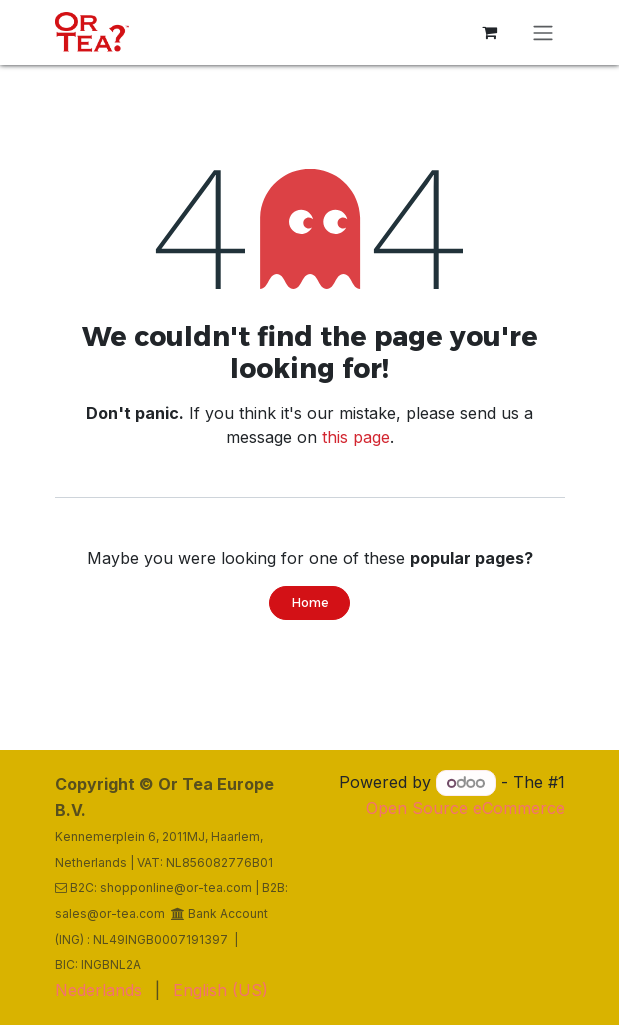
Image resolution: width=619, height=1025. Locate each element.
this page (356, 437)
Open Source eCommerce (465, 808)
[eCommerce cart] (490, 32)
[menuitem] (98, 990)
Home (310, 602)
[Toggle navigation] (543, 32)
